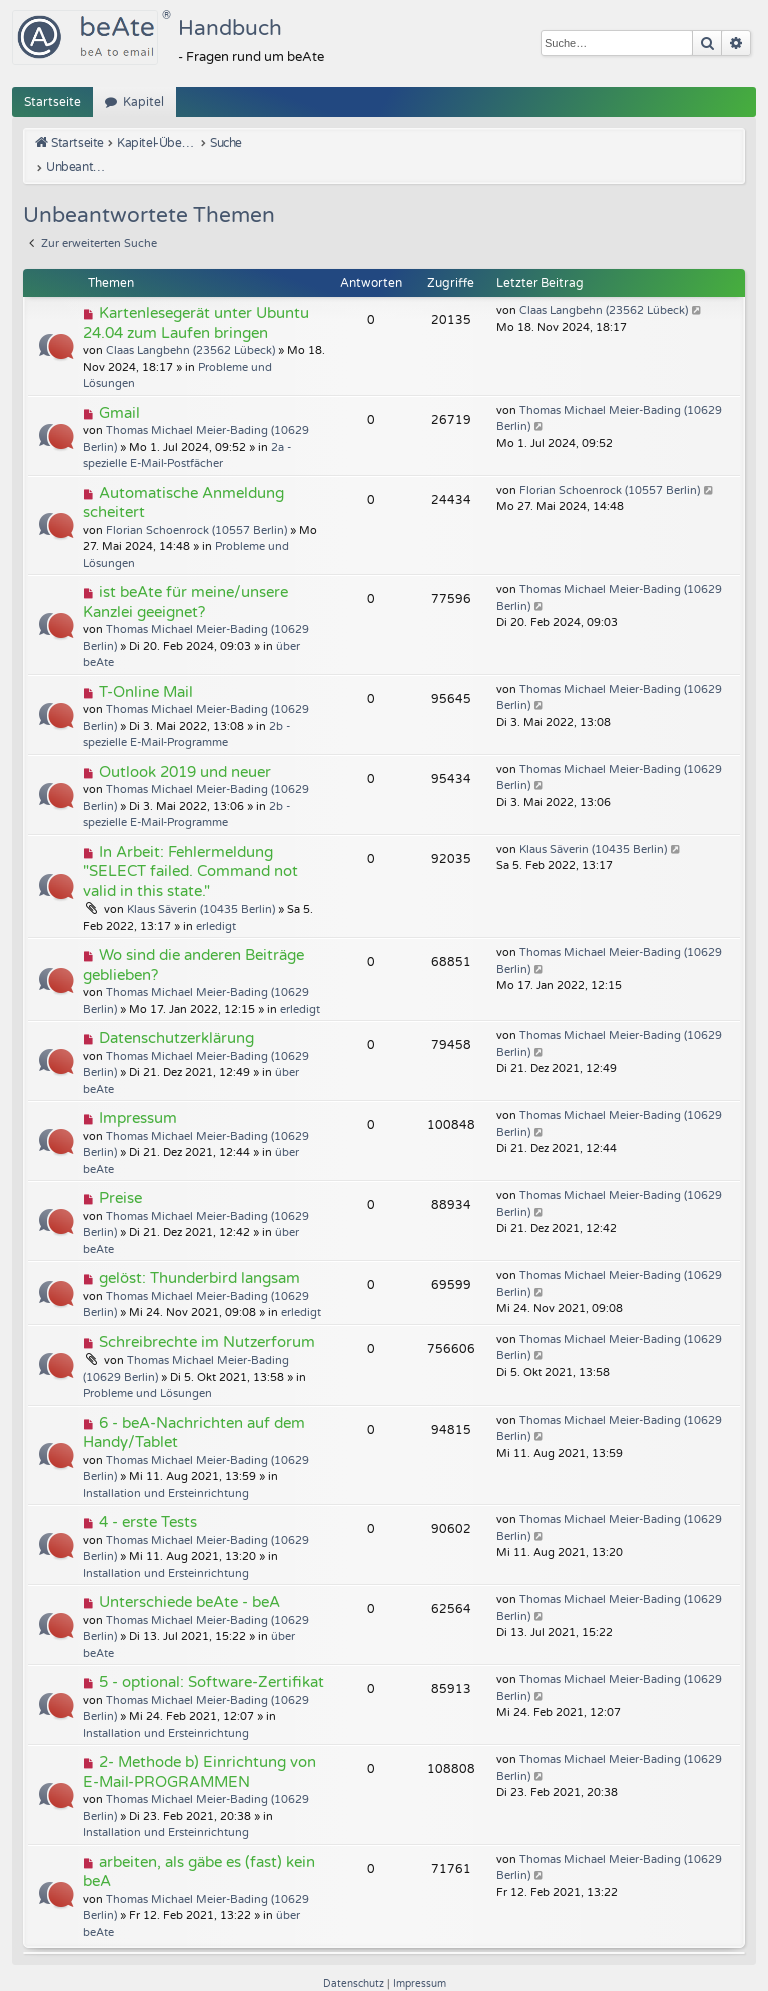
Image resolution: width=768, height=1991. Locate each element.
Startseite (52, 102)
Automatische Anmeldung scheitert (183, 478)
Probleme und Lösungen (147, 1369)
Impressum (138, 1094)
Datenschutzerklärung (176, 1014)
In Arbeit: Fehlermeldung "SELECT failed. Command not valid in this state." (190, 846)
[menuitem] (355, 1960)
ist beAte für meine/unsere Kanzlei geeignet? (185, 578)
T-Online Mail (146, 667)
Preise (120, 1174)
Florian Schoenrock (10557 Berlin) (196, 505)
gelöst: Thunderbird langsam (199, 1254)
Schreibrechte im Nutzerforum (207, 1317)
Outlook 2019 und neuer (185, 747)
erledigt (216, 901)
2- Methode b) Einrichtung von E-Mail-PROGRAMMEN (199, 1748)
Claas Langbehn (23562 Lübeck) (190, 326)
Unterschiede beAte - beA (189, 1578)
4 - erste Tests (148, 1498)
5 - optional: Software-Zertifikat (211, 1658)
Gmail (119, 388)
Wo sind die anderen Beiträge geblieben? (193, 941)
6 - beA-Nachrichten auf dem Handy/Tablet (194, 1408)
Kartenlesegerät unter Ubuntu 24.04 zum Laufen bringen (196, 299)
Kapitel (143, 102)
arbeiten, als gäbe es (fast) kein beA (199, 1847)
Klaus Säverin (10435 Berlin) (201, 885)
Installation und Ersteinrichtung (166, 1468)
